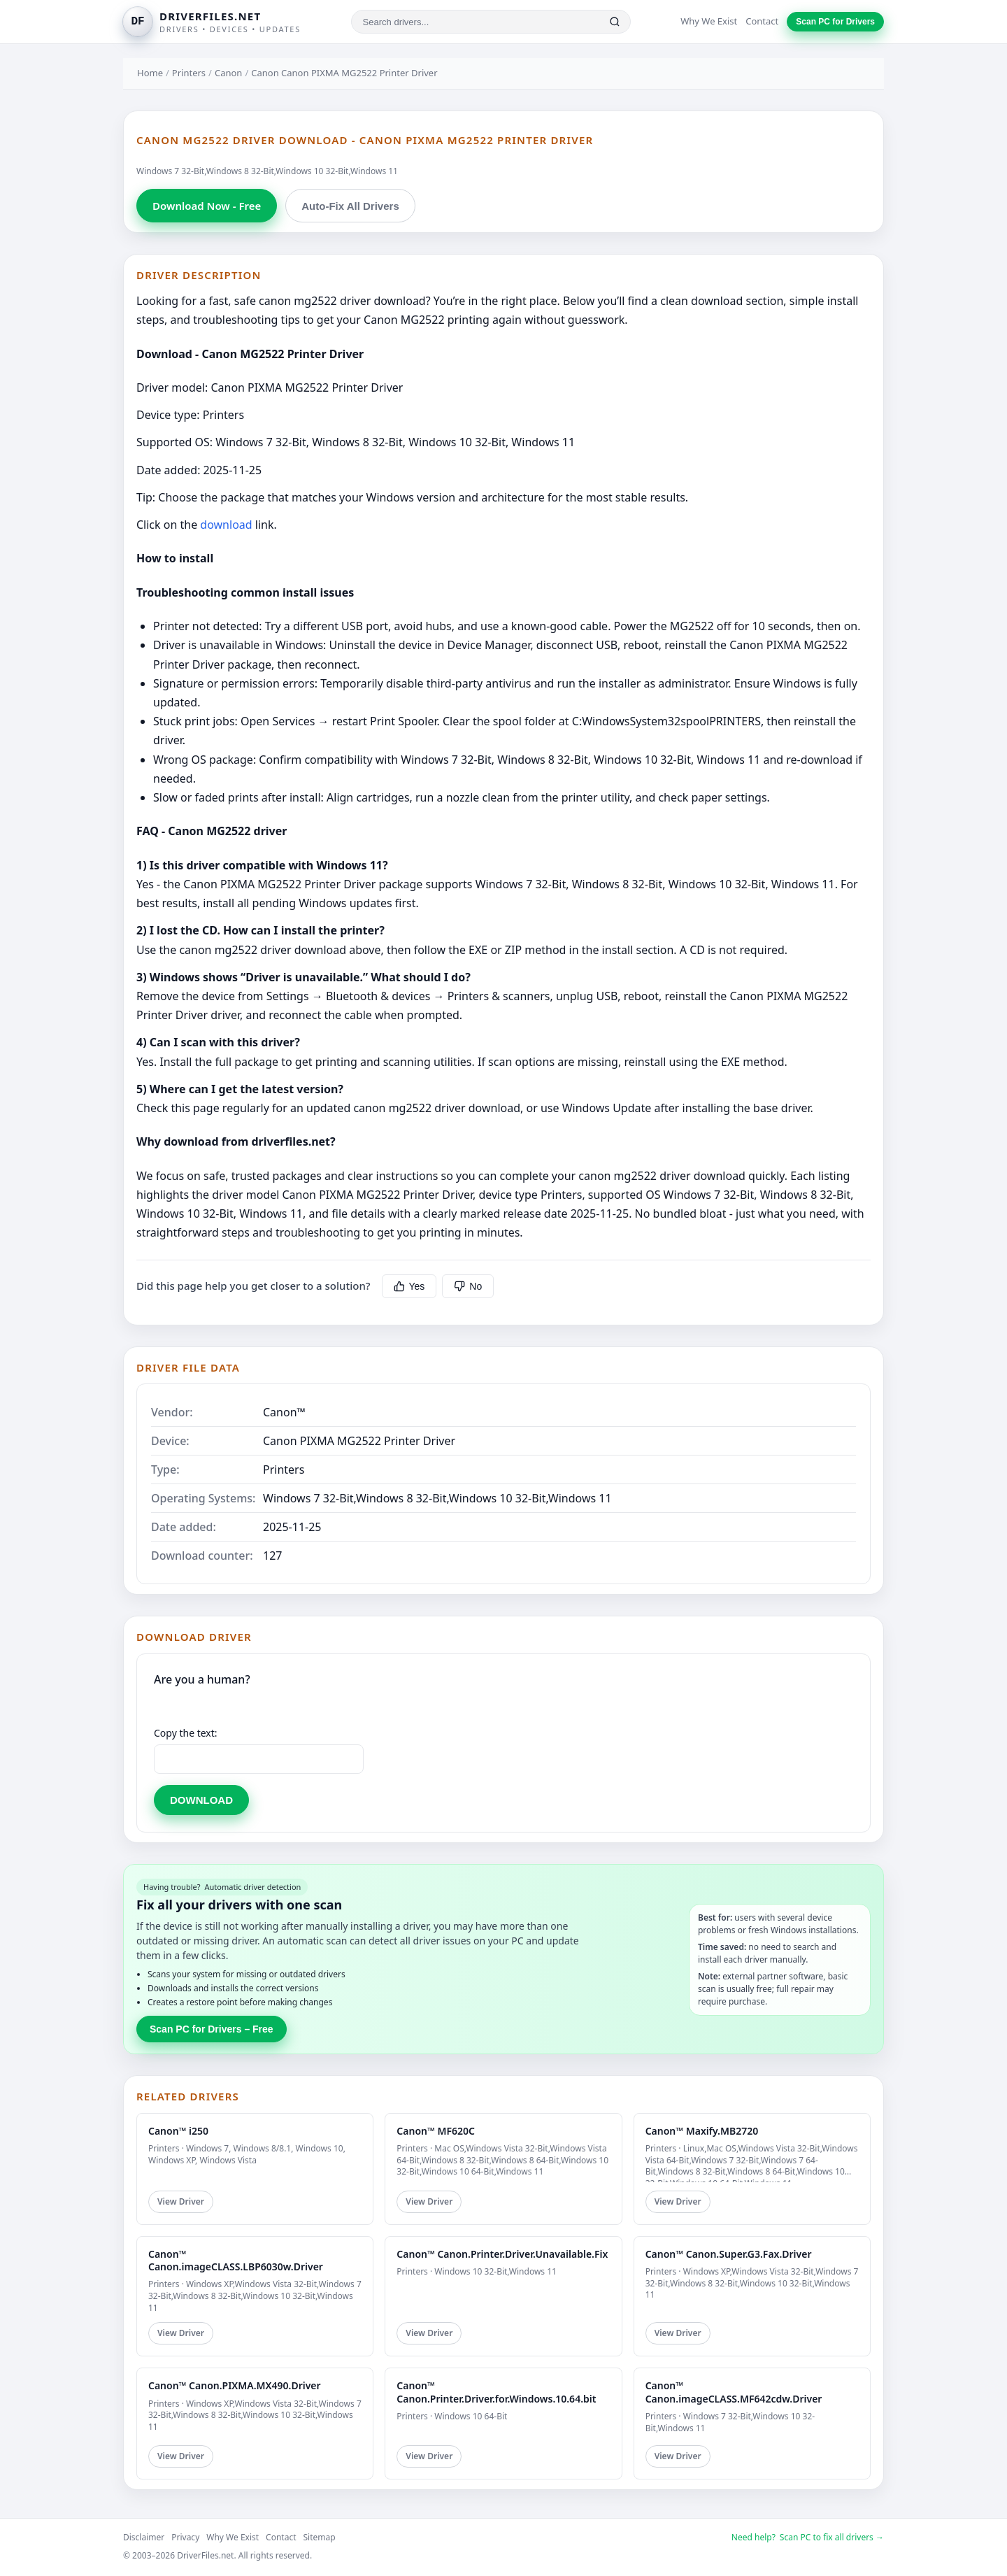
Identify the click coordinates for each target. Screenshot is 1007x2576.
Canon (228, 72)
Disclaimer (143, 2537)
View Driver (180, 2201)
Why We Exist (708, 21)
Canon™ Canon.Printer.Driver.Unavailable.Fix (502, 2254)
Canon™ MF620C (436, 2130)
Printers (189, 72)
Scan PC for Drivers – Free (211, 2029)
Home (150, 72)
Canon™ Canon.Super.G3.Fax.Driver (728, 2254)
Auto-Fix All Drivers (350, 206)
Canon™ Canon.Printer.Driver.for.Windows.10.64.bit (496, 2392)
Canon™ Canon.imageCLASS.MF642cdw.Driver (733, 2392)
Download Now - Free (206, 206)
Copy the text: (185, 1732)
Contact (761, 21)
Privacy (185, 2537)
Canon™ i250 (178, 2130)
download (226, 524)
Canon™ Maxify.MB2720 (702, 2130)
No (468, 1286)
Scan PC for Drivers (835, 22)
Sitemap (319, 2537)
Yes (409, 1286)
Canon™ (284, 1412)
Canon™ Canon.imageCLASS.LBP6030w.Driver (235, 2260)
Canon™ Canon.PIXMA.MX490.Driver (234, 2385)
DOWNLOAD (201, 1800)
